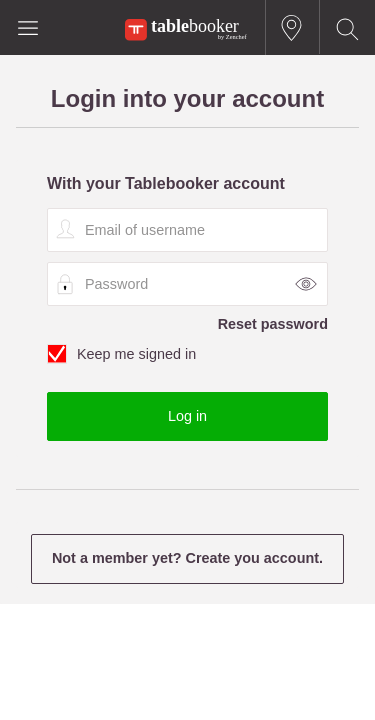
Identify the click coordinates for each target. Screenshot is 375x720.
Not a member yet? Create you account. (187, 558)
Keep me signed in (187, 355)
